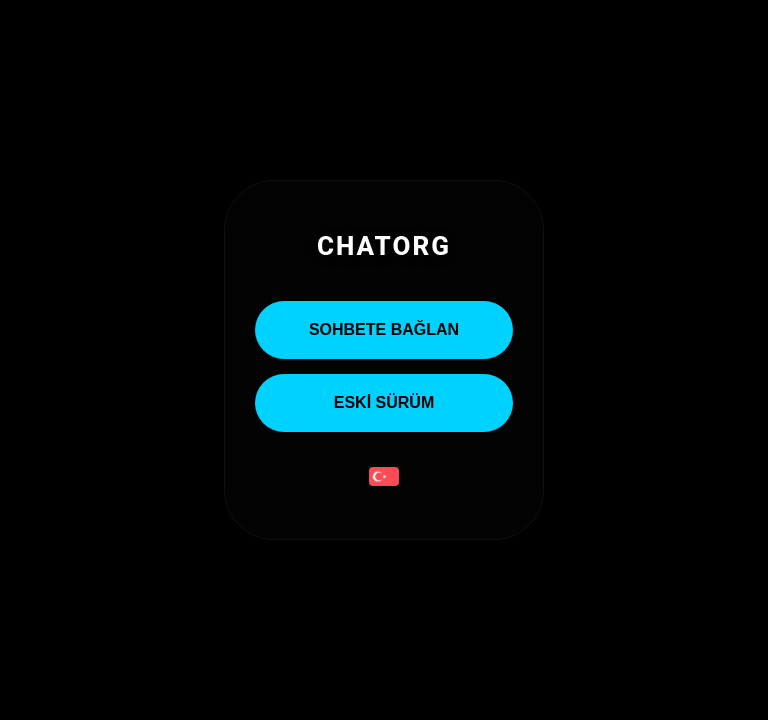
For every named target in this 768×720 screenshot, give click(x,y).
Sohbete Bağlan (384, 329)
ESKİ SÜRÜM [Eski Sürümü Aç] (384, 402)
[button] (384, 478)
